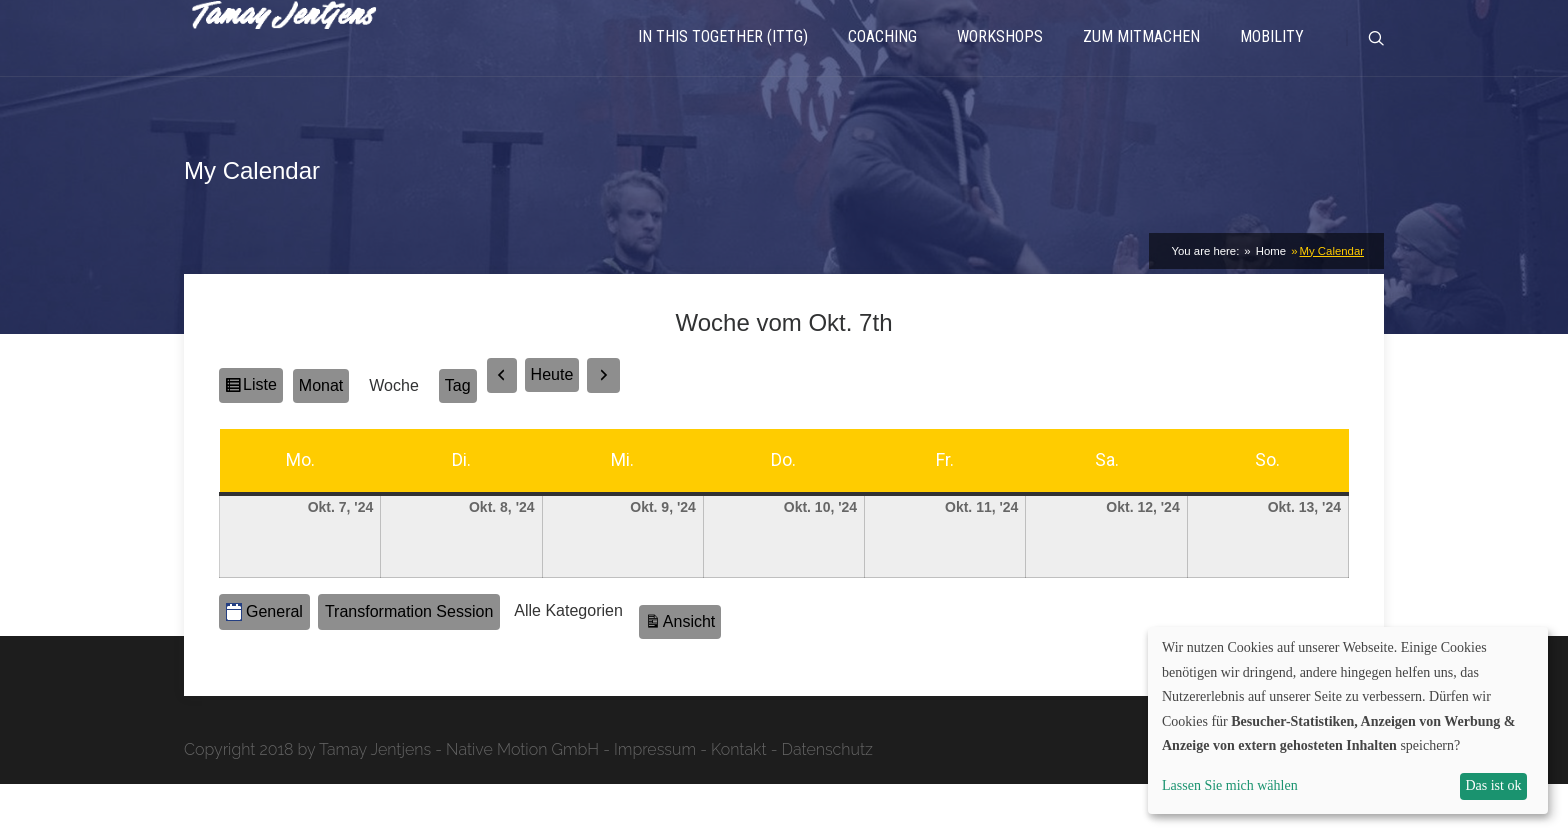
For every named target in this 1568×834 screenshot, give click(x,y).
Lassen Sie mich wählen (1230, 785)
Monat (321, 435)
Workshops (1000, 65)
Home (1270, 301)
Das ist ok (1493, 785)
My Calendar (1332, 301)
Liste (262, 438)
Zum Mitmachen (1141, 65)
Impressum (655, 799)
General (264, 662)
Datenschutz (827, 799)
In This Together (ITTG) (723, 65)
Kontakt (739, 799)
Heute (552, 425)
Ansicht (692, 669)
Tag (458, 435)
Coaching (882, 65)
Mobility (1272, 65)
